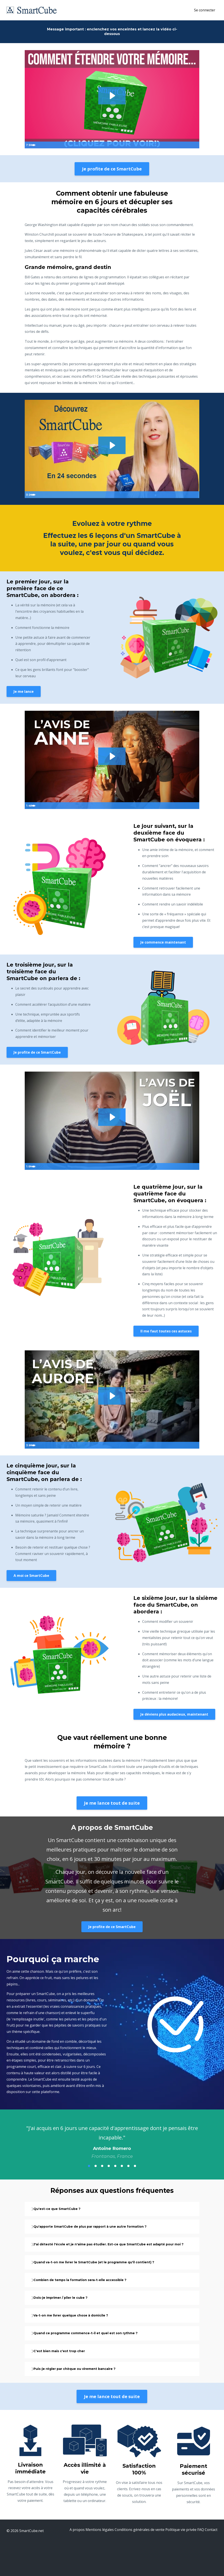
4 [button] (109, 2170)
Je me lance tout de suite (112, 1807)
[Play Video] (28, 145)
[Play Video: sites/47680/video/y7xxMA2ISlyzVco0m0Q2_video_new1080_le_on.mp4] (112, 445)
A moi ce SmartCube (31, 1575)
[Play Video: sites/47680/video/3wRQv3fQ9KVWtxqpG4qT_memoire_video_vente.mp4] (112, 95)
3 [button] (102, 2170)
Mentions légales (82, 2564)
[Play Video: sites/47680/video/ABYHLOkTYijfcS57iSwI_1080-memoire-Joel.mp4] (112, 1117)
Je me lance (24, 691)
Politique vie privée (172, 2564)
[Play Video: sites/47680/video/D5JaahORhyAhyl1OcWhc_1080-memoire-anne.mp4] (112, 756)
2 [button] (95, 2170)
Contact (211, 2564)
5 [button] (115, 2170)
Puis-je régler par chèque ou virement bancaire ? (86, 2387)
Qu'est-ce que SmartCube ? (66, 2213)
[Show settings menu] (186, 145)
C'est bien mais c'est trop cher (69, 2368)
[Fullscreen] (195, 145)
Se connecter (204, 10)
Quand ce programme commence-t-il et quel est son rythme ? (99, 2350)
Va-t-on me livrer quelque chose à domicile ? (83, 2331)
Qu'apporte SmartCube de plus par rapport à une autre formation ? (103, 2232)
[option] (112, 2142)
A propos (55, 2564)
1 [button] (89, 2170)
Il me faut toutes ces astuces (166, 1331)
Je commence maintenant (163, 942)
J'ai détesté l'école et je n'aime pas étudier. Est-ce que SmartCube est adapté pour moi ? (114, 2254)
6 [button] (122, 2170)
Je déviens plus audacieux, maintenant (173, 1716)
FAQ (196, 2564)
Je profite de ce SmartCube (112, 169)
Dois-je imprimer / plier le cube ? (71, 2313)
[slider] (107, 145)
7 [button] (128, 2170)
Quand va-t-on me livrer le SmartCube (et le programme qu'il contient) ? (109, 2275)
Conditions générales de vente (126, 2564)
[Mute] (177, 145)
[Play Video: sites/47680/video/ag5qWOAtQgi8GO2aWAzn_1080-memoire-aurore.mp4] (112, 1395)
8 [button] (135, 2170)
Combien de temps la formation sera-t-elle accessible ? (92, 2294)
